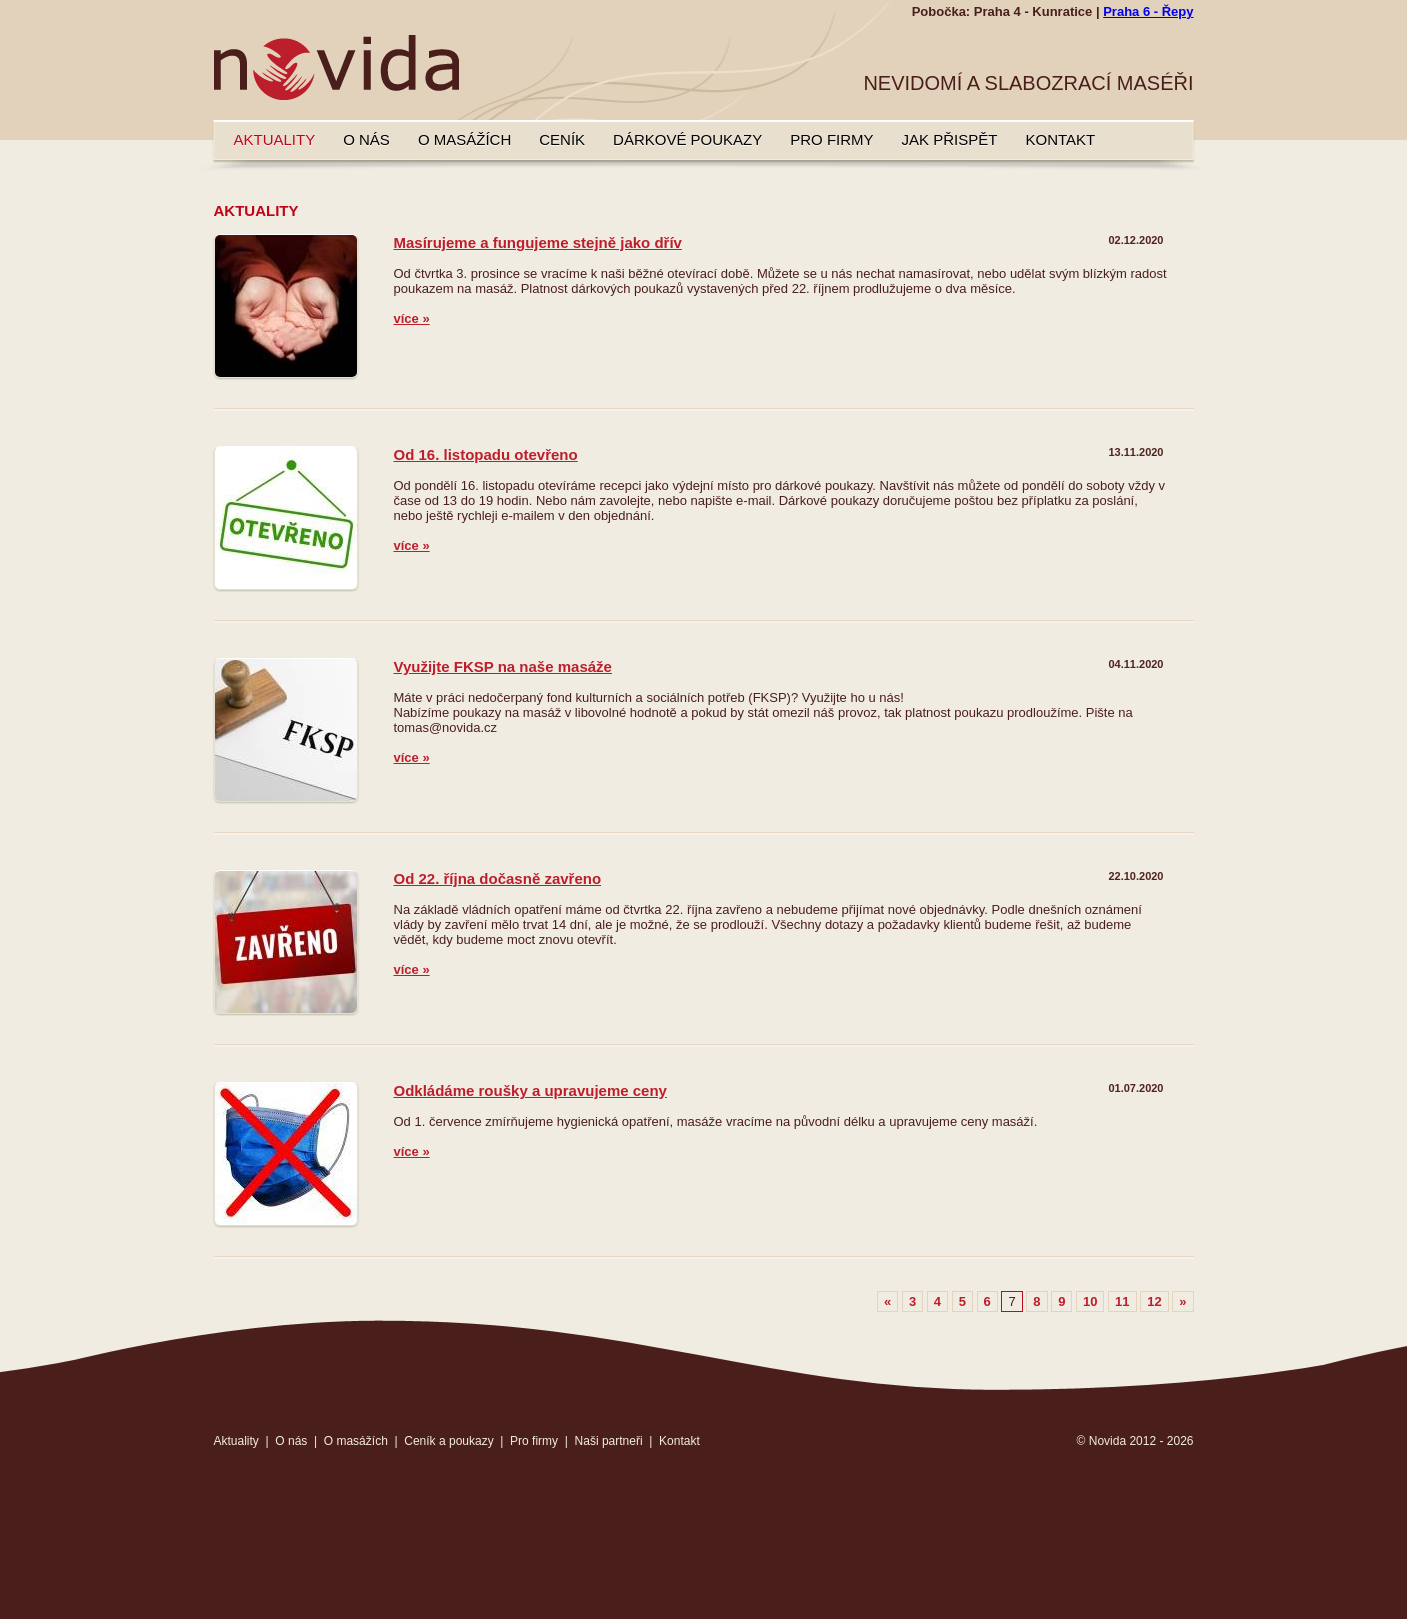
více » (412, 318)
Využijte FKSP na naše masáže (503, 666)
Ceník (562, 139)
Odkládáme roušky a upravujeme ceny (530, 1090)
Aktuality (275, 139)
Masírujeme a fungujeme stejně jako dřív (538, 242)
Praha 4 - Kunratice (1033, 11)
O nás (366, 139)
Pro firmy (831, 139)
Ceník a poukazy (448, 1441)
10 (1090, 1301)
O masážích (464, 139)
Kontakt (1060, 139)
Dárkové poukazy (687, 139)
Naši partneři (609, 1441)
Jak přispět (950, 139)
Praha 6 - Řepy (1148, 11)
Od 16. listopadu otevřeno (486, 454)
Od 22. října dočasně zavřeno (498, 878)
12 (1154, 1301)
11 (1122, 1301)
